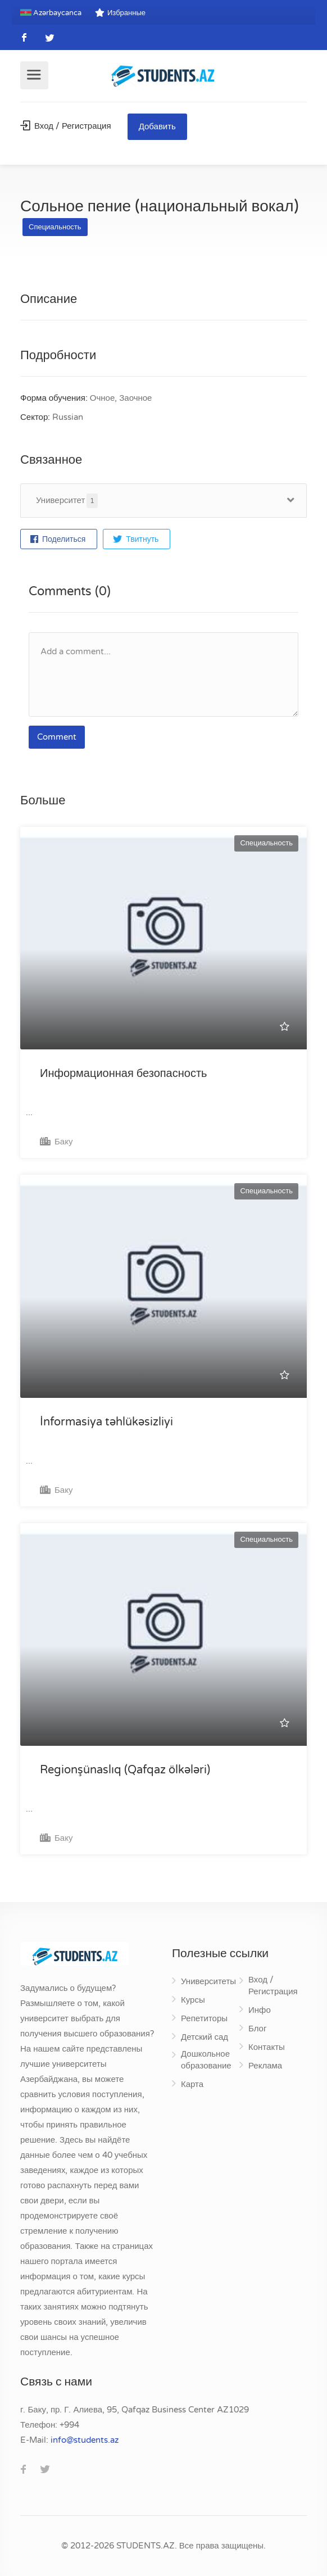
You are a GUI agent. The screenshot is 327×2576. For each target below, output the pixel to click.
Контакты (266, 2047)
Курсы (193, 2000)
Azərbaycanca (50, 12)
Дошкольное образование (206, 2060)
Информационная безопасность (123, 1073)
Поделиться (57, 539)
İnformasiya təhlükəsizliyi (106, 1422)
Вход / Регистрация (65, 126)
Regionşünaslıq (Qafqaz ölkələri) (125, 1770)
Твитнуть (135, 539)
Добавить (157, 126)
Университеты (208, 1981)
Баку (56, 1142)
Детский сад (204, 2037)
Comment (56, 737)
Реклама (265, 2066)
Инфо (259, 2010)
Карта (192, 2084)
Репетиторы (204, 2018)
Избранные (120, 12)
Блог (257, 2028)
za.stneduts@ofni (85, 2440)
